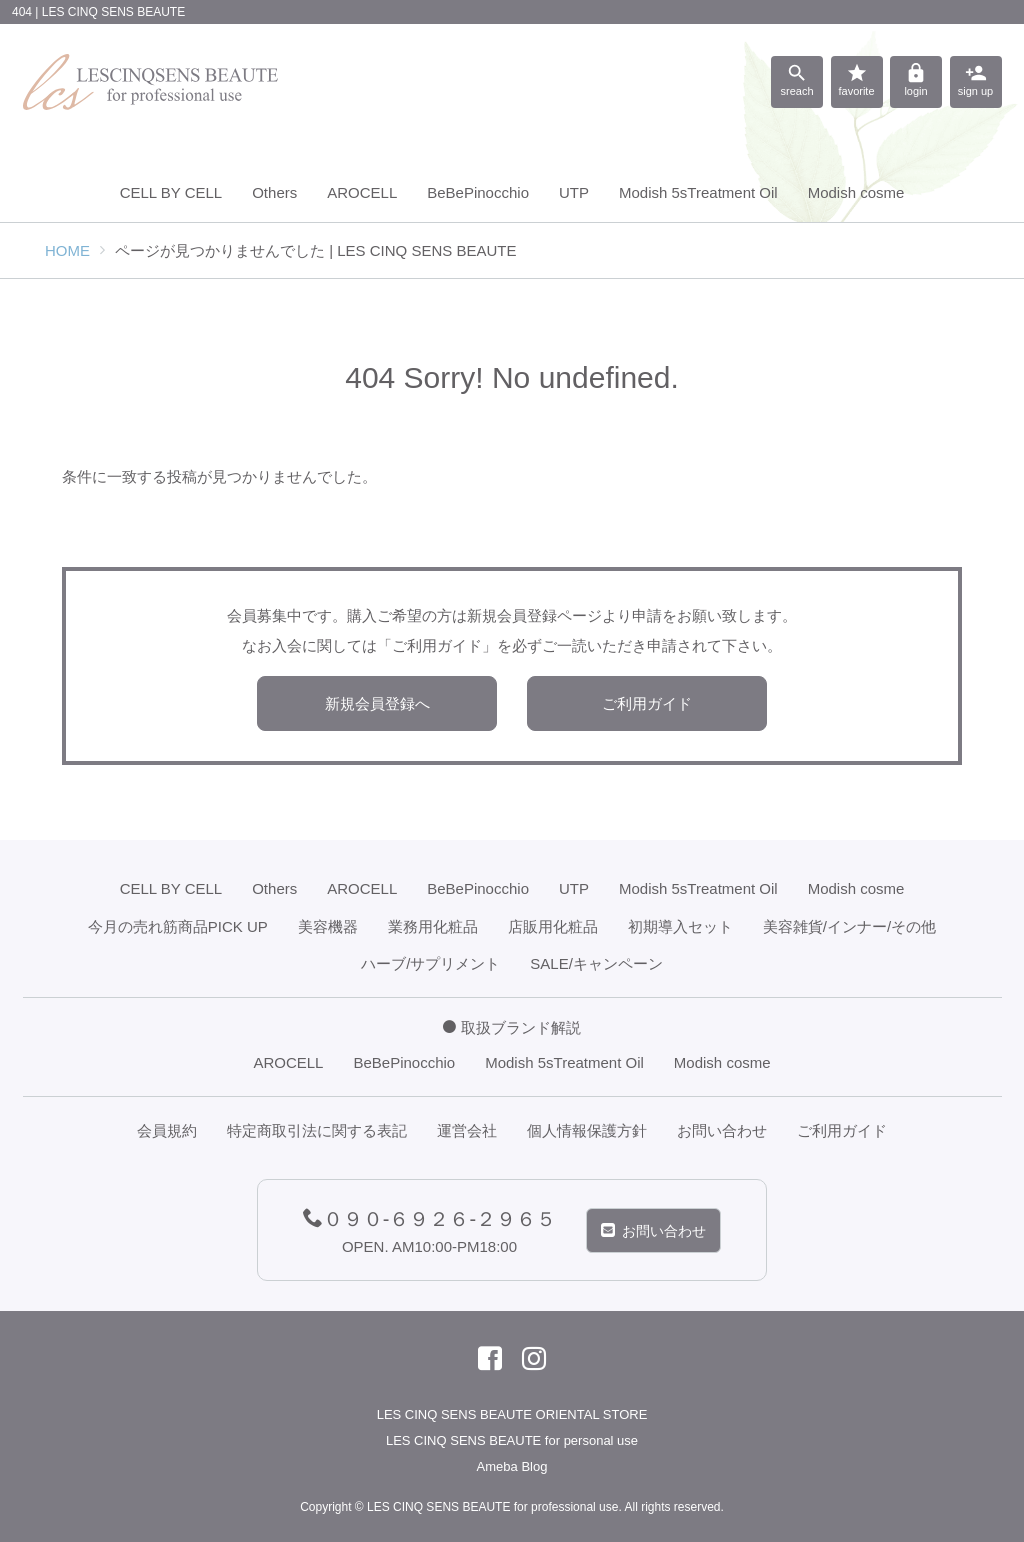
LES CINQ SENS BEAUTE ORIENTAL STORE (512, 1414)
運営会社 (467, 1130)
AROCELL (362, 192)
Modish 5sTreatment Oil (698, 192)
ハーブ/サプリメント (430, 963)
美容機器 (328, 926)
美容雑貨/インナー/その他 (849, 926)
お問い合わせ (722, 1130)
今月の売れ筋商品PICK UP (178, 926)
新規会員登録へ (377, 703)
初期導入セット (680, 926)
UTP (574, 192)
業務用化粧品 (433, 926)
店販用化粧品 (553, 926)
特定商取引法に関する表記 (317, 1130)
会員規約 (167, 1130)
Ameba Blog (512, 1466)
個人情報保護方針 (587, 1130)
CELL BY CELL (171, 192)
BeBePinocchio (478, 192)
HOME (67, 250)
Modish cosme (856, 192)
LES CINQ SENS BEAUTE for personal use (512, 1440)
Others (274, 192)
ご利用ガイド (647, 703)
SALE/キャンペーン (596, 963)
